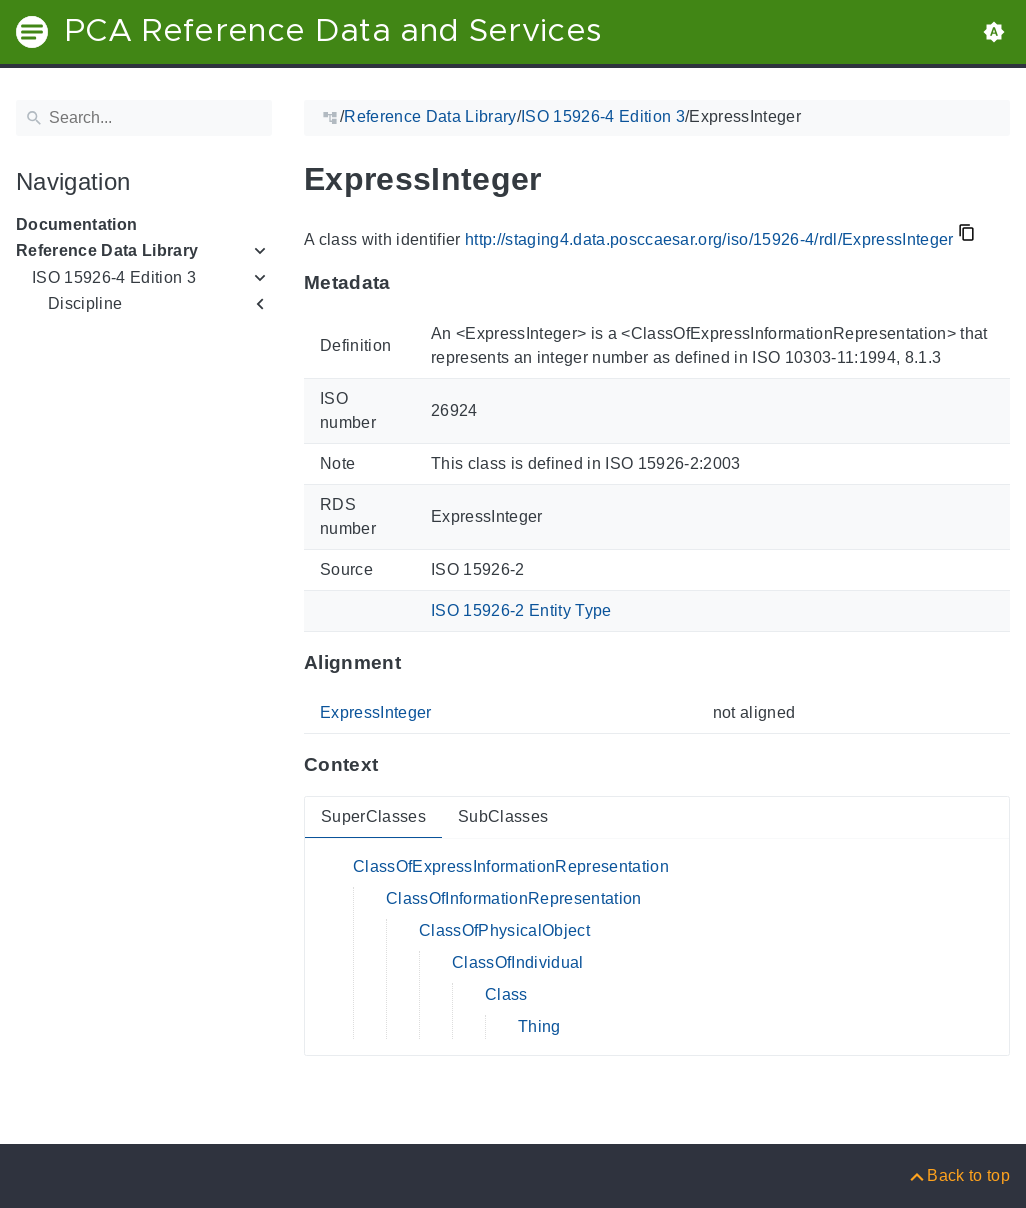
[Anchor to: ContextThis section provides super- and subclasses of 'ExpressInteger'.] (397, 765)
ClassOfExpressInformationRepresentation (511, 866)
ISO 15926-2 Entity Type (521, 610)
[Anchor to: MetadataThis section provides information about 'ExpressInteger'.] (410, 283)
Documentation (76, 224)
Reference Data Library (107, 250)
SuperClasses (373, 816)
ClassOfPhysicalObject (504, 930)
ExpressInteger (376, 712)
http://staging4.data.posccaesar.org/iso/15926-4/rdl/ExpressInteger (709, 239)
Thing (539, 1026)
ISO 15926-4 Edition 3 (114, 277)
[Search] (144, 118)
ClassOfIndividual (518, 962)
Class (506, 994)
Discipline (85, 303)
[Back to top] (958, 1175)
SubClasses (503, 816)
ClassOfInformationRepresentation (514, 898)
